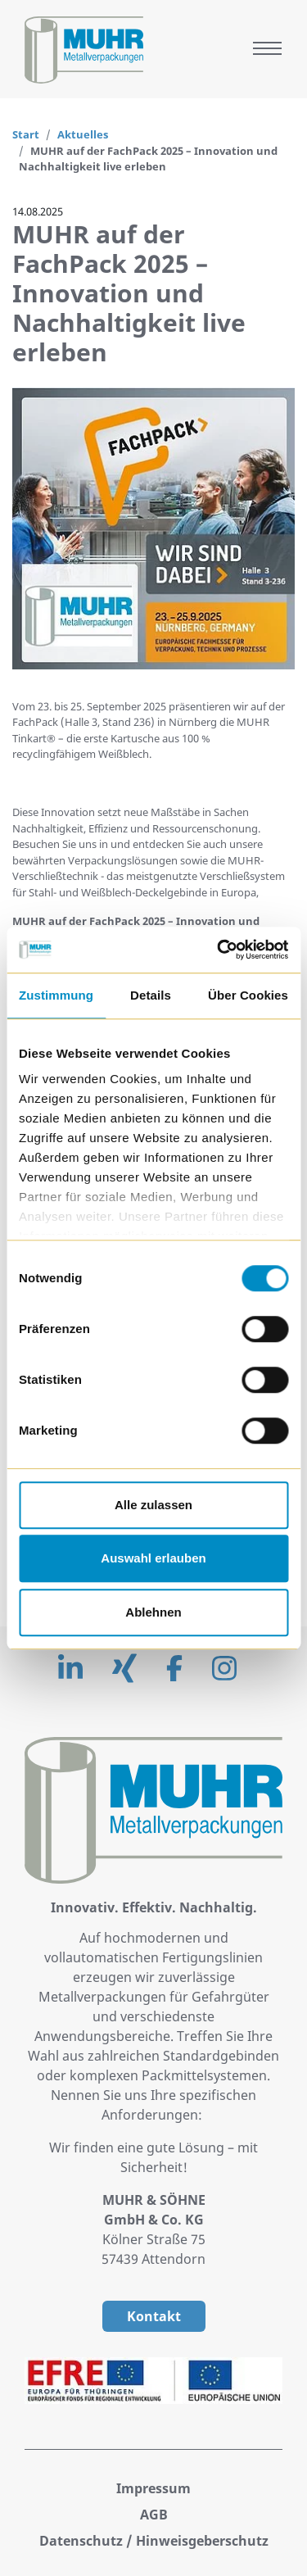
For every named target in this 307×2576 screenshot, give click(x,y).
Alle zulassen (153, 1505)
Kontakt (154, 2316)
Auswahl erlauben (153, 1558)
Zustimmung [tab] (56, 995)
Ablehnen (153, 1612)
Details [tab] (150, 995)
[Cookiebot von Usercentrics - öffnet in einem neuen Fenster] (218, 949)
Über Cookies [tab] (248, 995)
